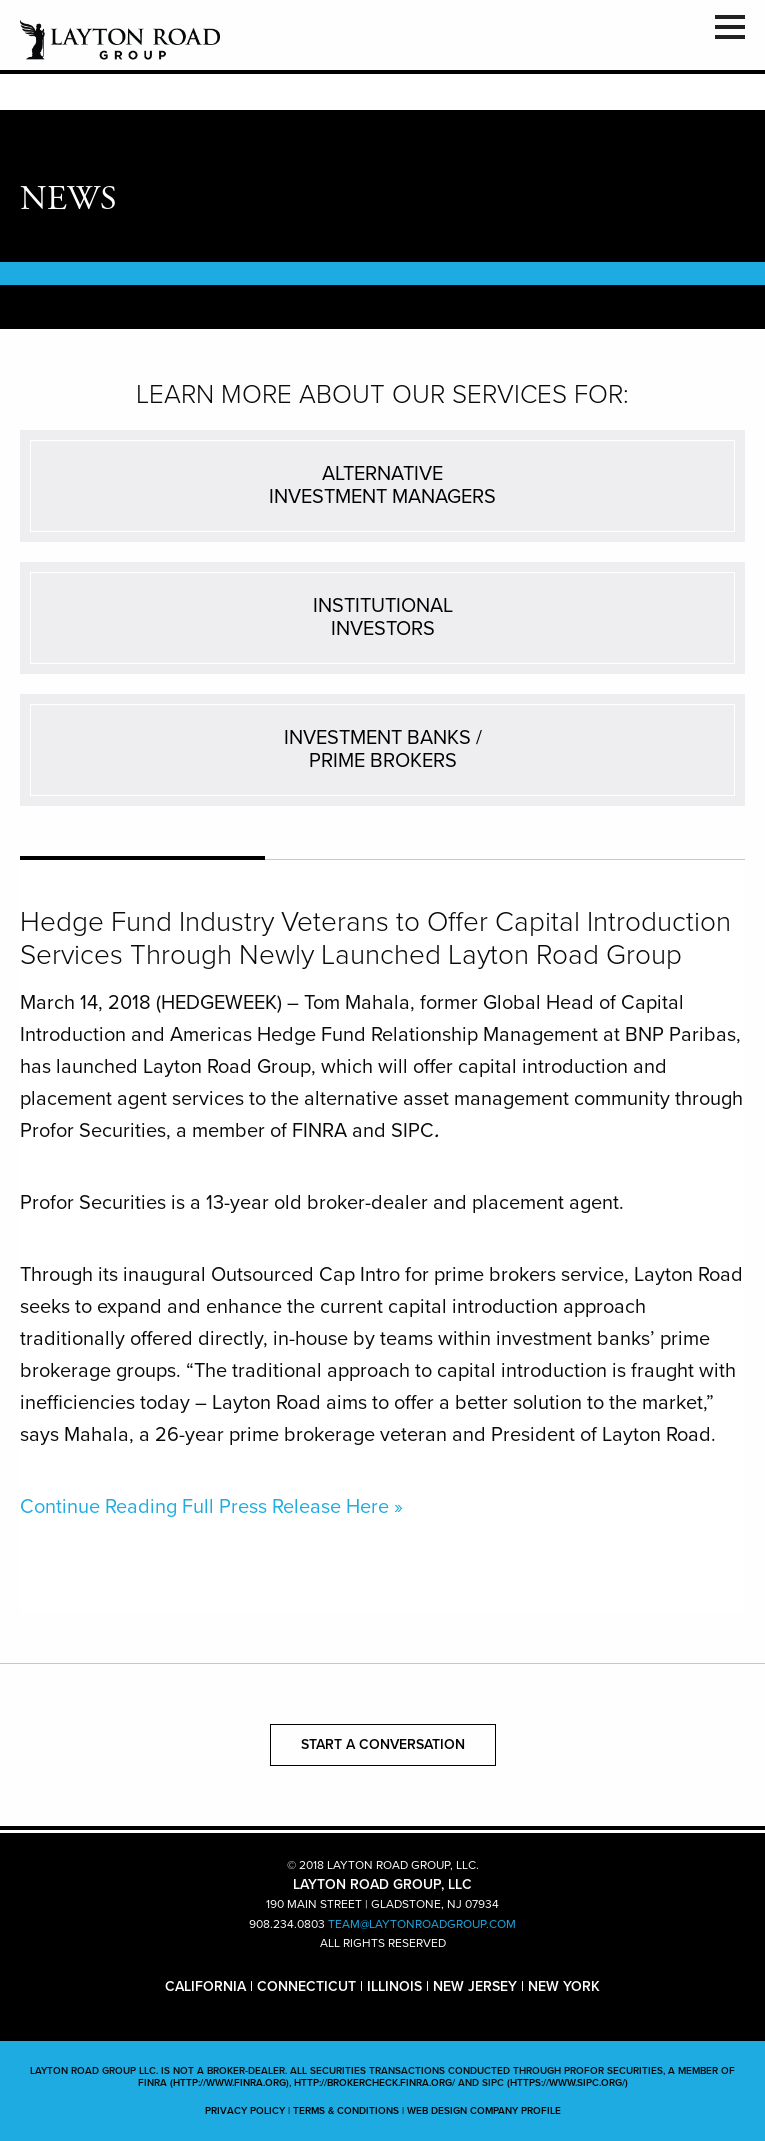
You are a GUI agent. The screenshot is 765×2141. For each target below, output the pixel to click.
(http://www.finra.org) (229, 2083)
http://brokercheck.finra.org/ (374, 2083)
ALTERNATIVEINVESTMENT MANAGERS (382, 485)
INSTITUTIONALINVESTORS (383, 617)
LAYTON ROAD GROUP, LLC (120, 40)
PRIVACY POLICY (245, 2111)
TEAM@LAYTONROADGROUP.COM (422, 1924)
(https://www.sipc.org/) (567, 2083)
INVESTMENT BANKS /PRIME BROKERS (383, 749)
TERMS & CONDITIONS (346, 2111)
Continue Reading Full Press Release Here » (211, 1507)
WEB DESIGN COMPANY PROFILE (484, 2111)
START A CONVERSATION (383, 1744)
